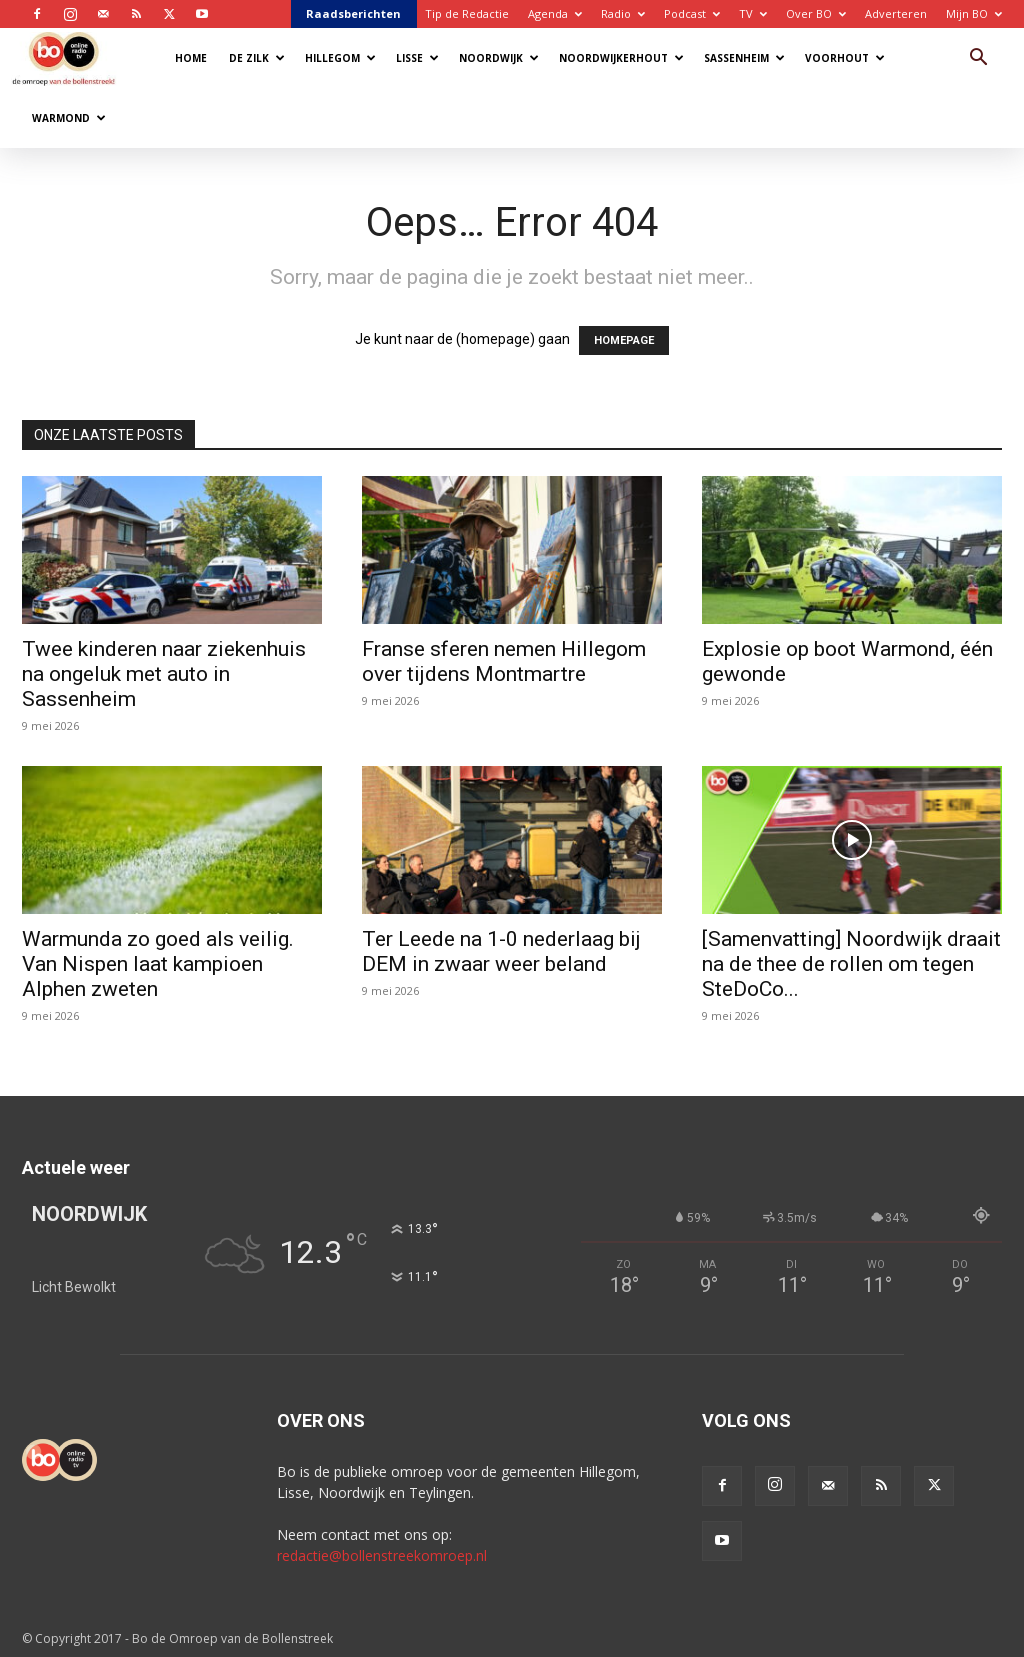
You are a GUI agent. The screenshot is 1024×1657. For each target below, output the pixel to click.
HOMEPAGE (624, 340)
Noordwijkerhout (621, 58)
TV (753, 13)
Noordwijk (499, 58)
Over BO (816, 13)
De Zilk (257, 58)
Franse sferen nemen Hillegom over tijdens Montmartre (504, 661)
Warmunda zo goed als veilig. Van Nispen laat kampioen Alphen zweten (158, 964)
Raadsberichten (353, 13)
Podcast (692, 13)
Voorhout (845, 58)
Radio (623, 13)
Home (191, 58)
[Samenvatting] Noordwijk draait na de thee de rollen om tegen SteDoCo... (851, 964)
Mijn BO (974, 13)
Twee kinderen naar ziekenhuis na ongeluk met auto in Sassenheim (164, 674)
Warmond (69, 118)
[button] (978, 59)
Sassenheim (744, 58)
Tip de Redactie (467, 13)
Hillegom (340, 58)
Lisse (417, 58)
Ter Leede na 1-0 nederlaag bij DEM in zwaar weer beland (501, 951)
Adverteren (896, 13)
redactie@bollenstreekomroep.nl (382, 1555)
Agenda (555, 13)
